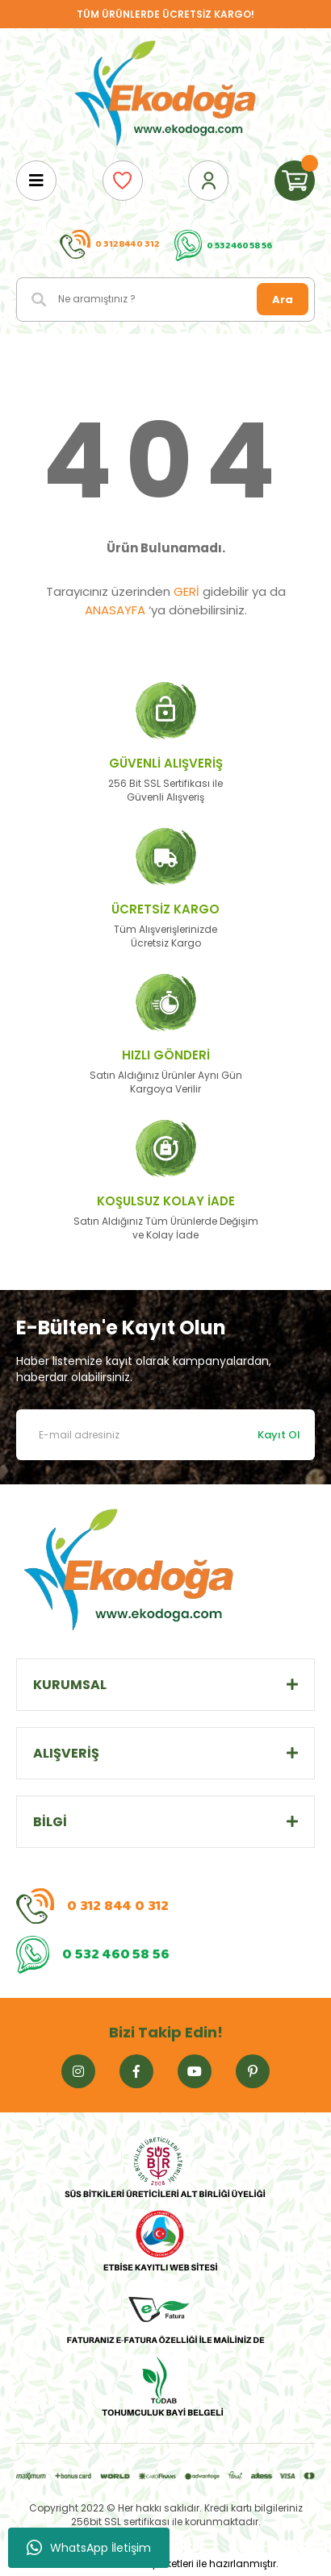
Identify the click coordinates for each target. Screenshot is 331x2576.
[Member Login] (208, 180)
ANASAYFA (115, 609)
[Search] (165, 299)
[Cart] (294, 180)
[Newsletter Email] (165, 1434)
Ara (282, 299)
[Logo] (165, 94)
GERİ (186, 591)
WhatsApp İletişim (89, 2548)
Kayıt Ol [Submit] (279, 1434)
